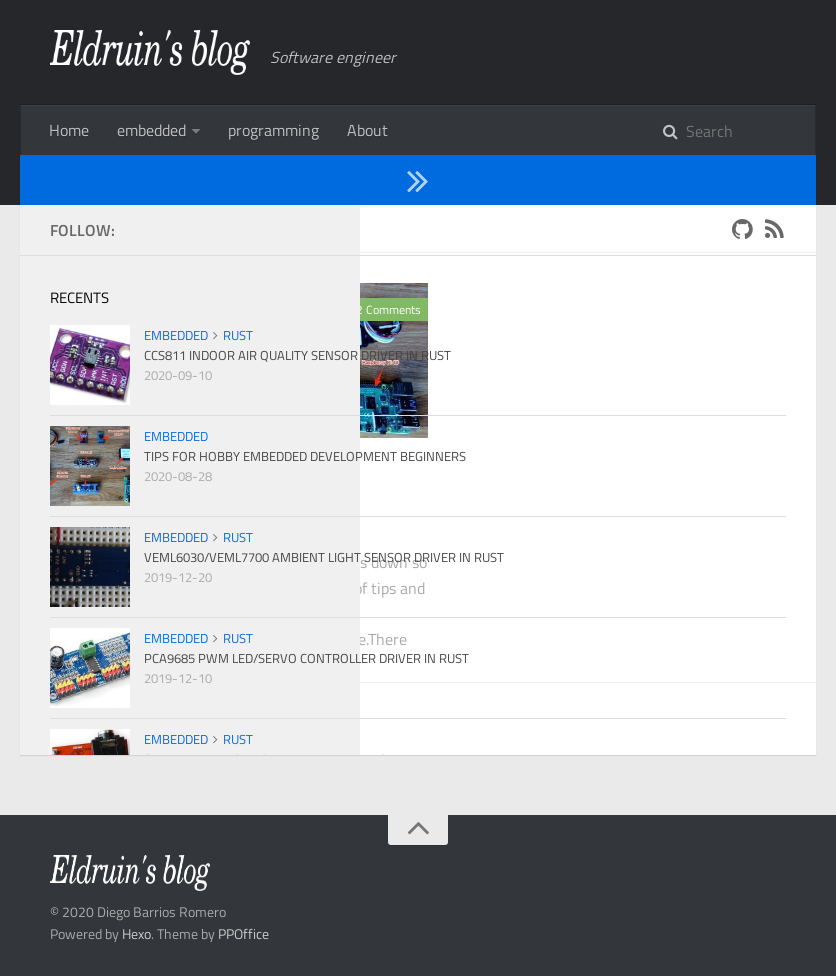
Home (69, 130)
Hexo (136, 933)
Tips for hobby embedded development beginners (208, 506)
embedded (151, 130)
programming (273, 130)
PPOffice (243, 933)
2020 (129, 228)
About (367, 130)
